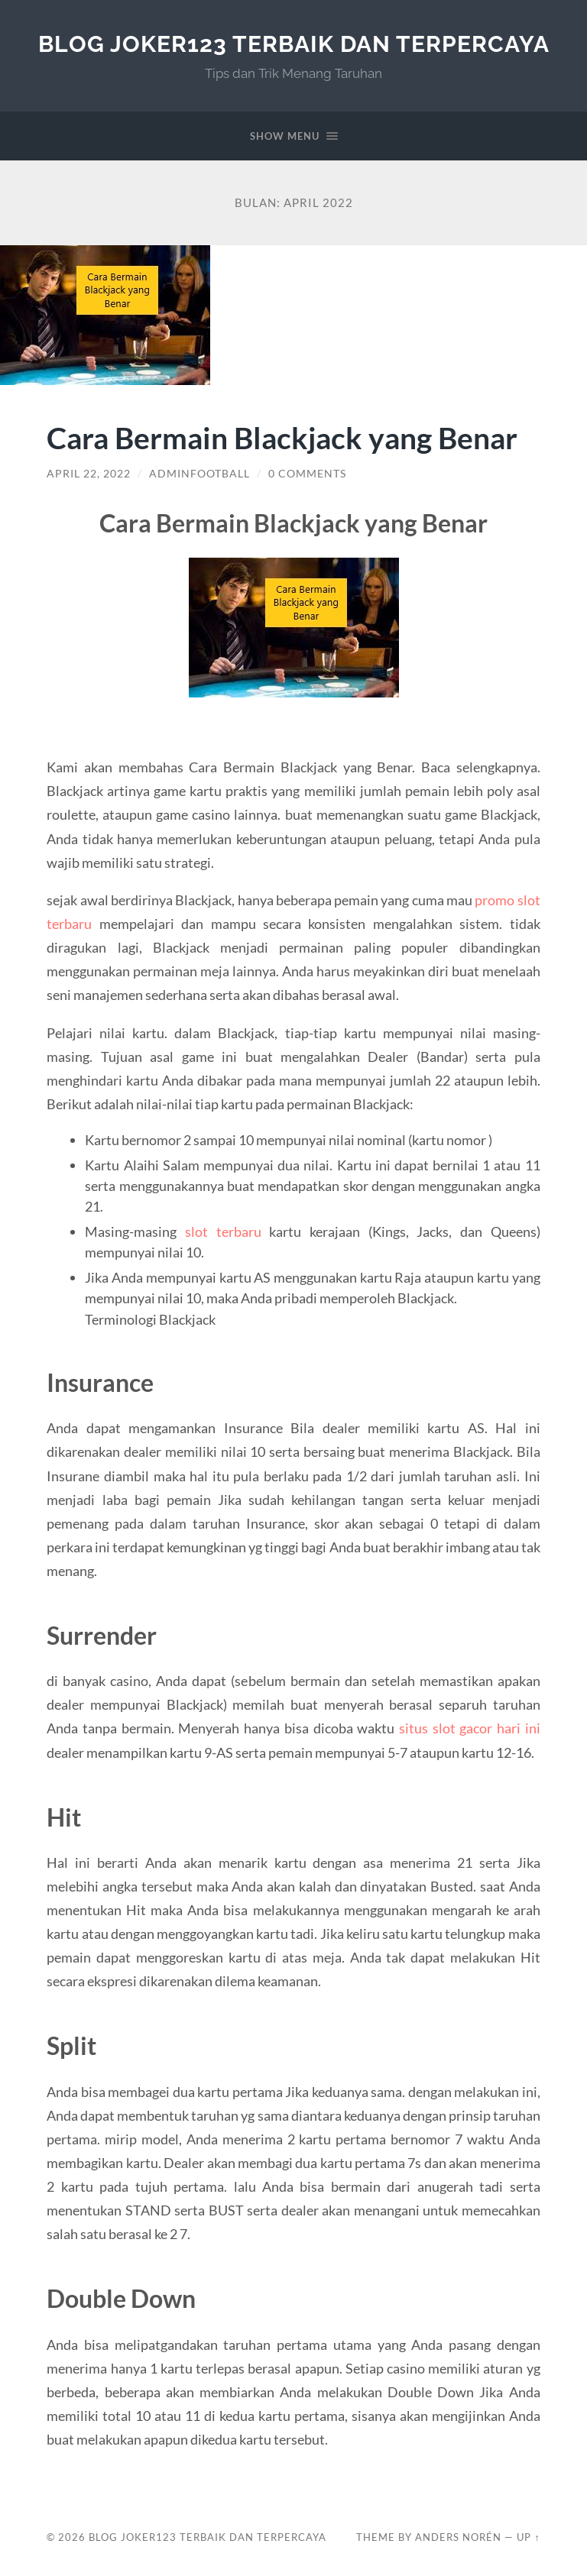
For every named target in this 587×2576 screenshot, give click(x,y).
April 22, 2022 (89, 474)
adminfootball (199, 474)
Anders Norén (458, 2537)
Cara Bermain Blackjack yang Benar (282, 437)
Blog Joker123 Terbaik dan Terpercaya (294, 44)
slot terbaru (223, 1231)
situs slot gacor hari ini (469, 1728)
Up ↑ (528, 2537)
